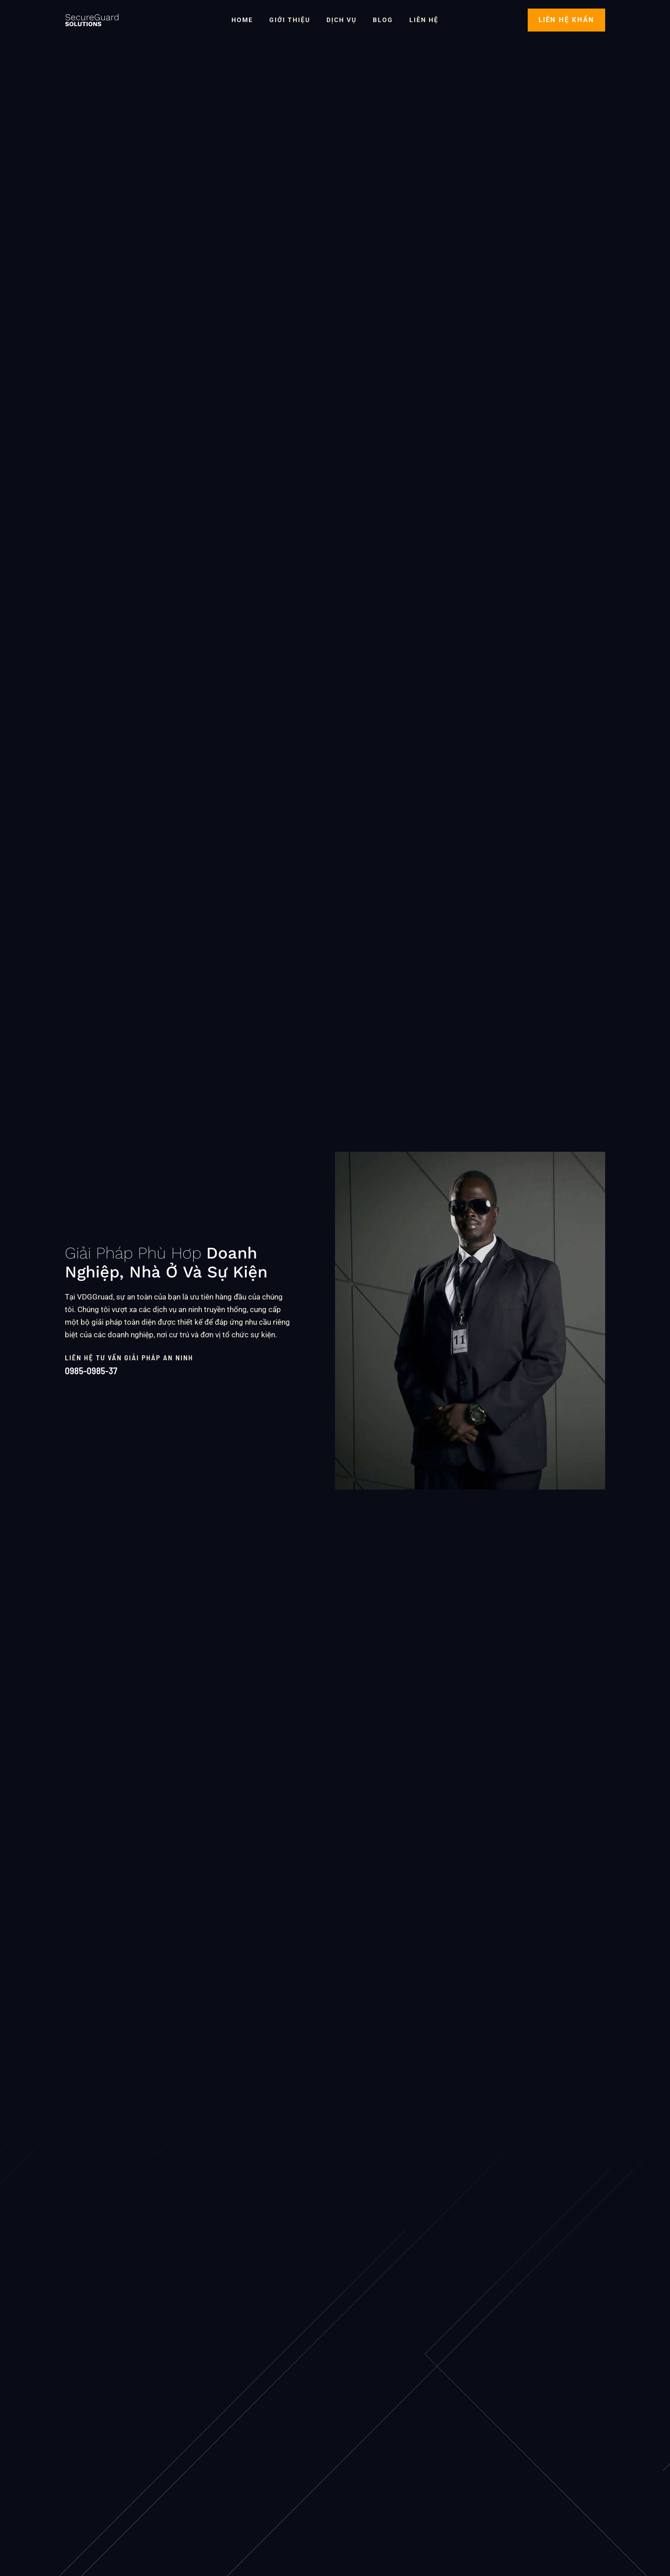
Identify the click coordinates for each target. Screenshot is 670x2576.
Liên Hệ (416, 19)
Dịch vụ (341, 19)
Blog (379, 19)
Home (249, 19)
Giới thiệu (293, 19)
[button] (566, 20)
